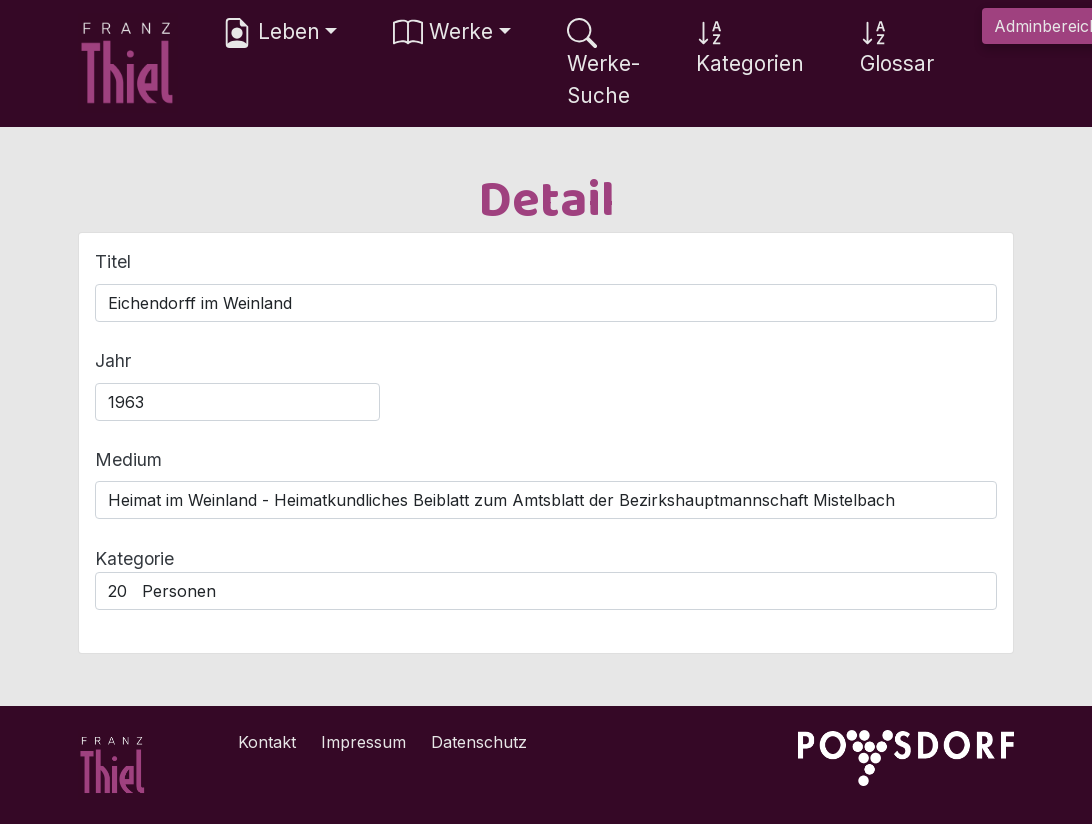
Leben (271, 33)
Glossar (897, 47)
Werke (443, 33)
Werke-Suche (603, 62)
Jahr (113, 360)
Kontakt (267, 742)
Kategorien (750, 47)
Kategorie (134, 558)
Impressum (363, 742)
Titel (113, 261)
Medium (128, 459)
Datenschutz (479, 742)
